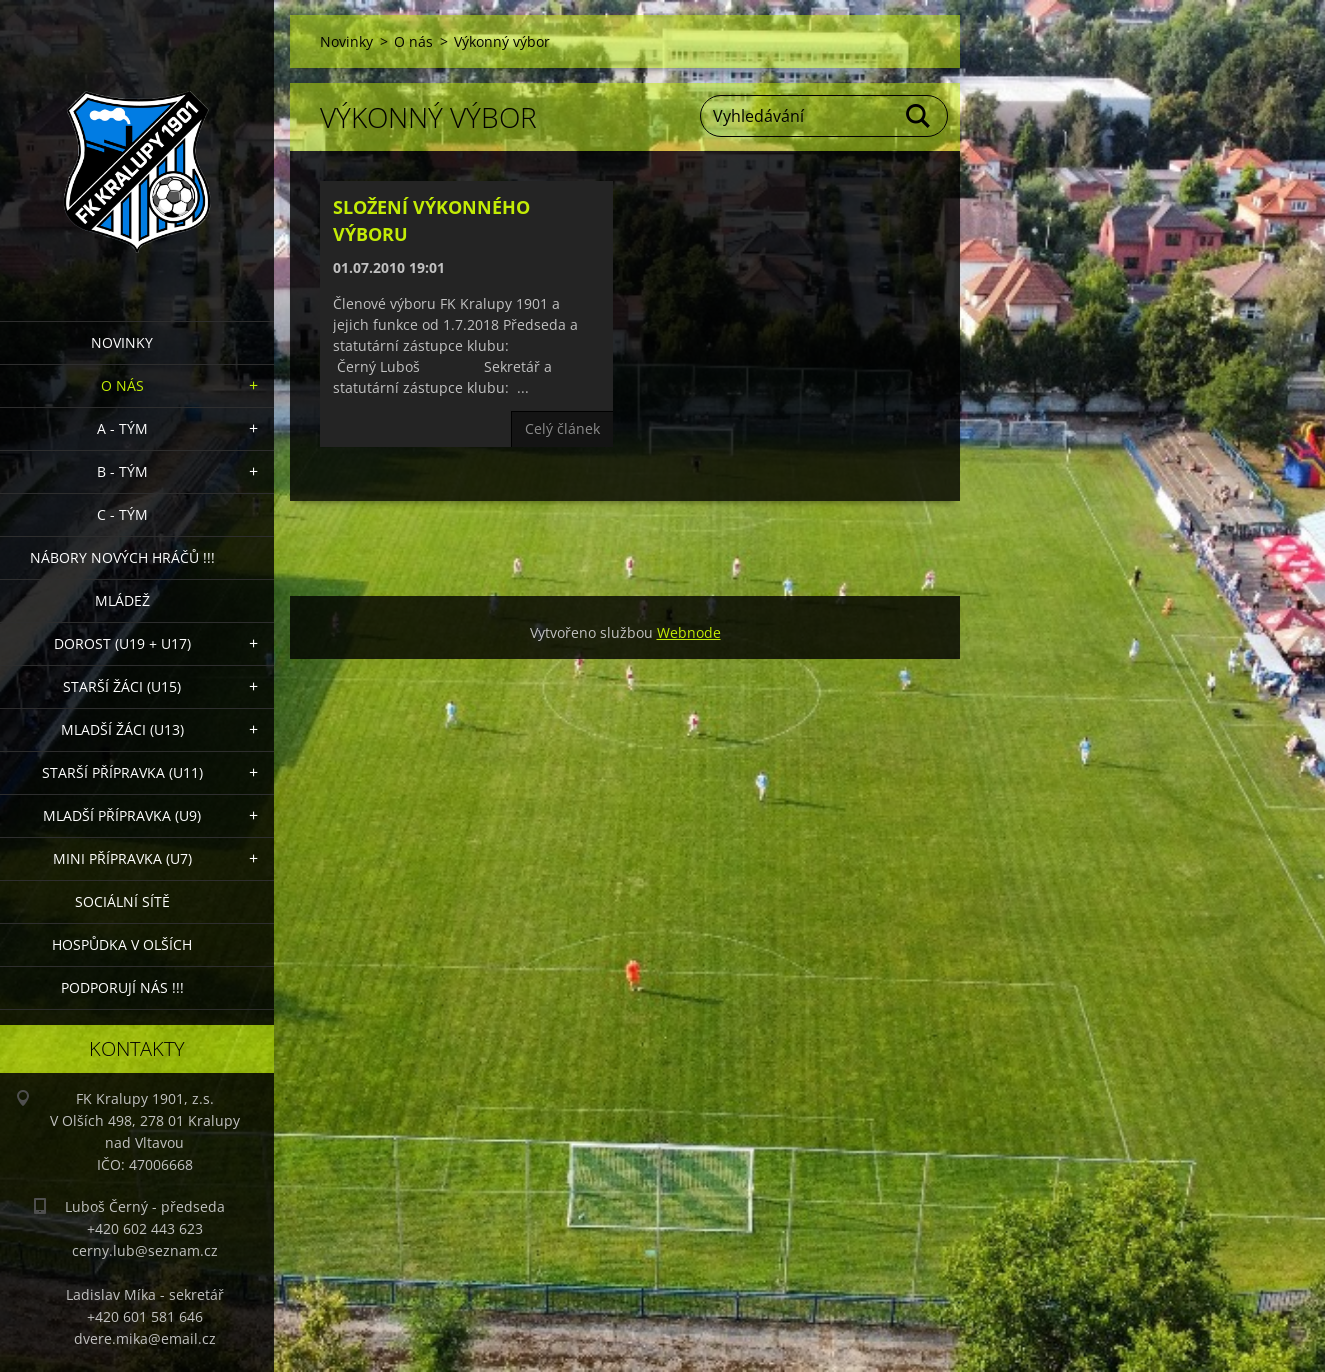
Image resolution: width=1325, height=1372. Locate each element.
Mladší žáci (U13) (122, 729)
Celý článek (562, 428)
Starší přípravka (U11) (122, 772)
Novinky (122, 342)
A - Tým (122, 428)
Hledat (919, 116)
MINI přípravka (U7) (122, 858)
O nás (122, 385)
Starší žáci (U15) (122, 686)
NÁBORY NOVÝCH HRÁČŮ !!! (122, 557)
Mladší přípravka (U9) (122, 815)
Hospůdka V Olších (122, 944)
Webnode (689, 632)
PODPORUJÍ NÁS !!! (122, 987)
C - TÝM (122, 514)
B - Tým (122, 471)
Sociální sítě (122, 901)
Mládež (122, 600)
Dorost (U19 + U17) (122, 643)
